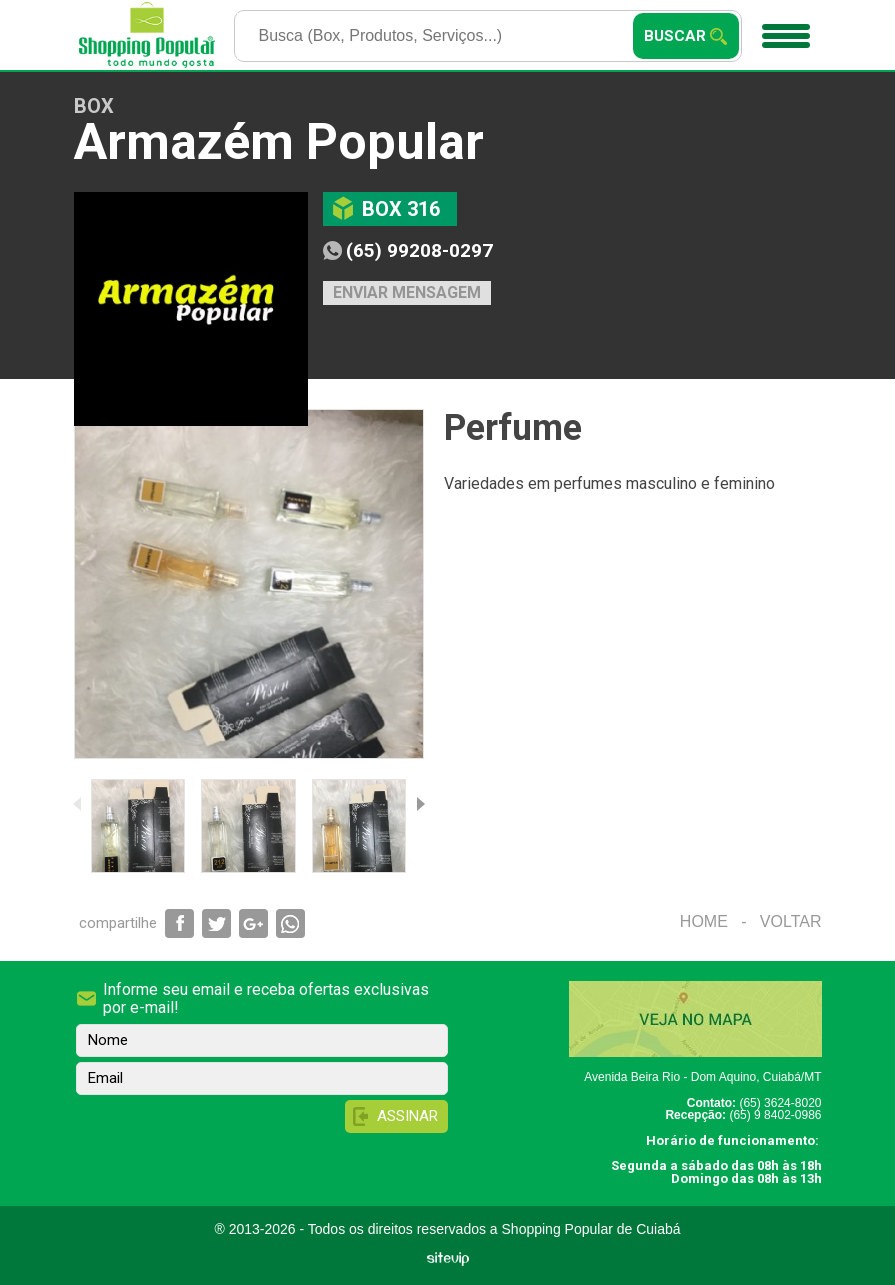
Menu (783, 29)
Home (704, 921)
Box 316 (401, 209)
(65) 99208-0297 (419, 250)
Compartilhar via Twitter (216, 923)
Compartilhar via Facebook (179, 923)
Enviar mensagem (407, 292)
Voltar (791, 921)
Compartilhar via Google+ (253, 923)
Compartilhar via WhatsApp (290, 923)
